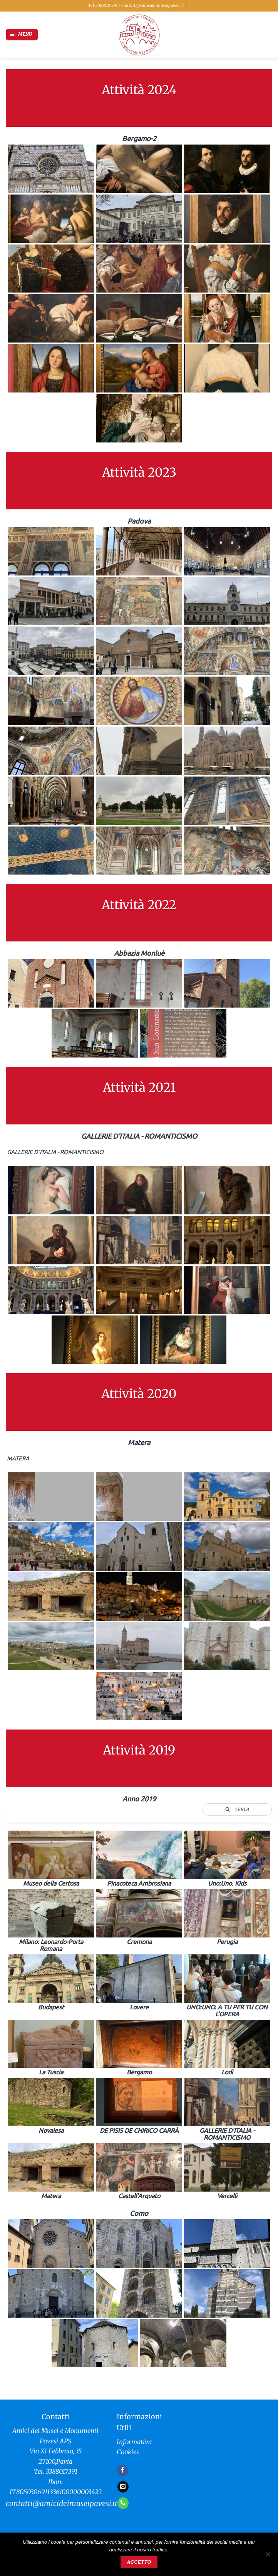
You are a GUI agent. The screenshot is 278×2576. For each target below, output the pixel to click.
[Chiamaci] (123, 2503)
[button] (22, 34)
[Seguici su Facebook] (122, 2470)
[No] (267, 2556)
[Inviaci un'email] (123, 2487)
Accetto (139, 2562)
